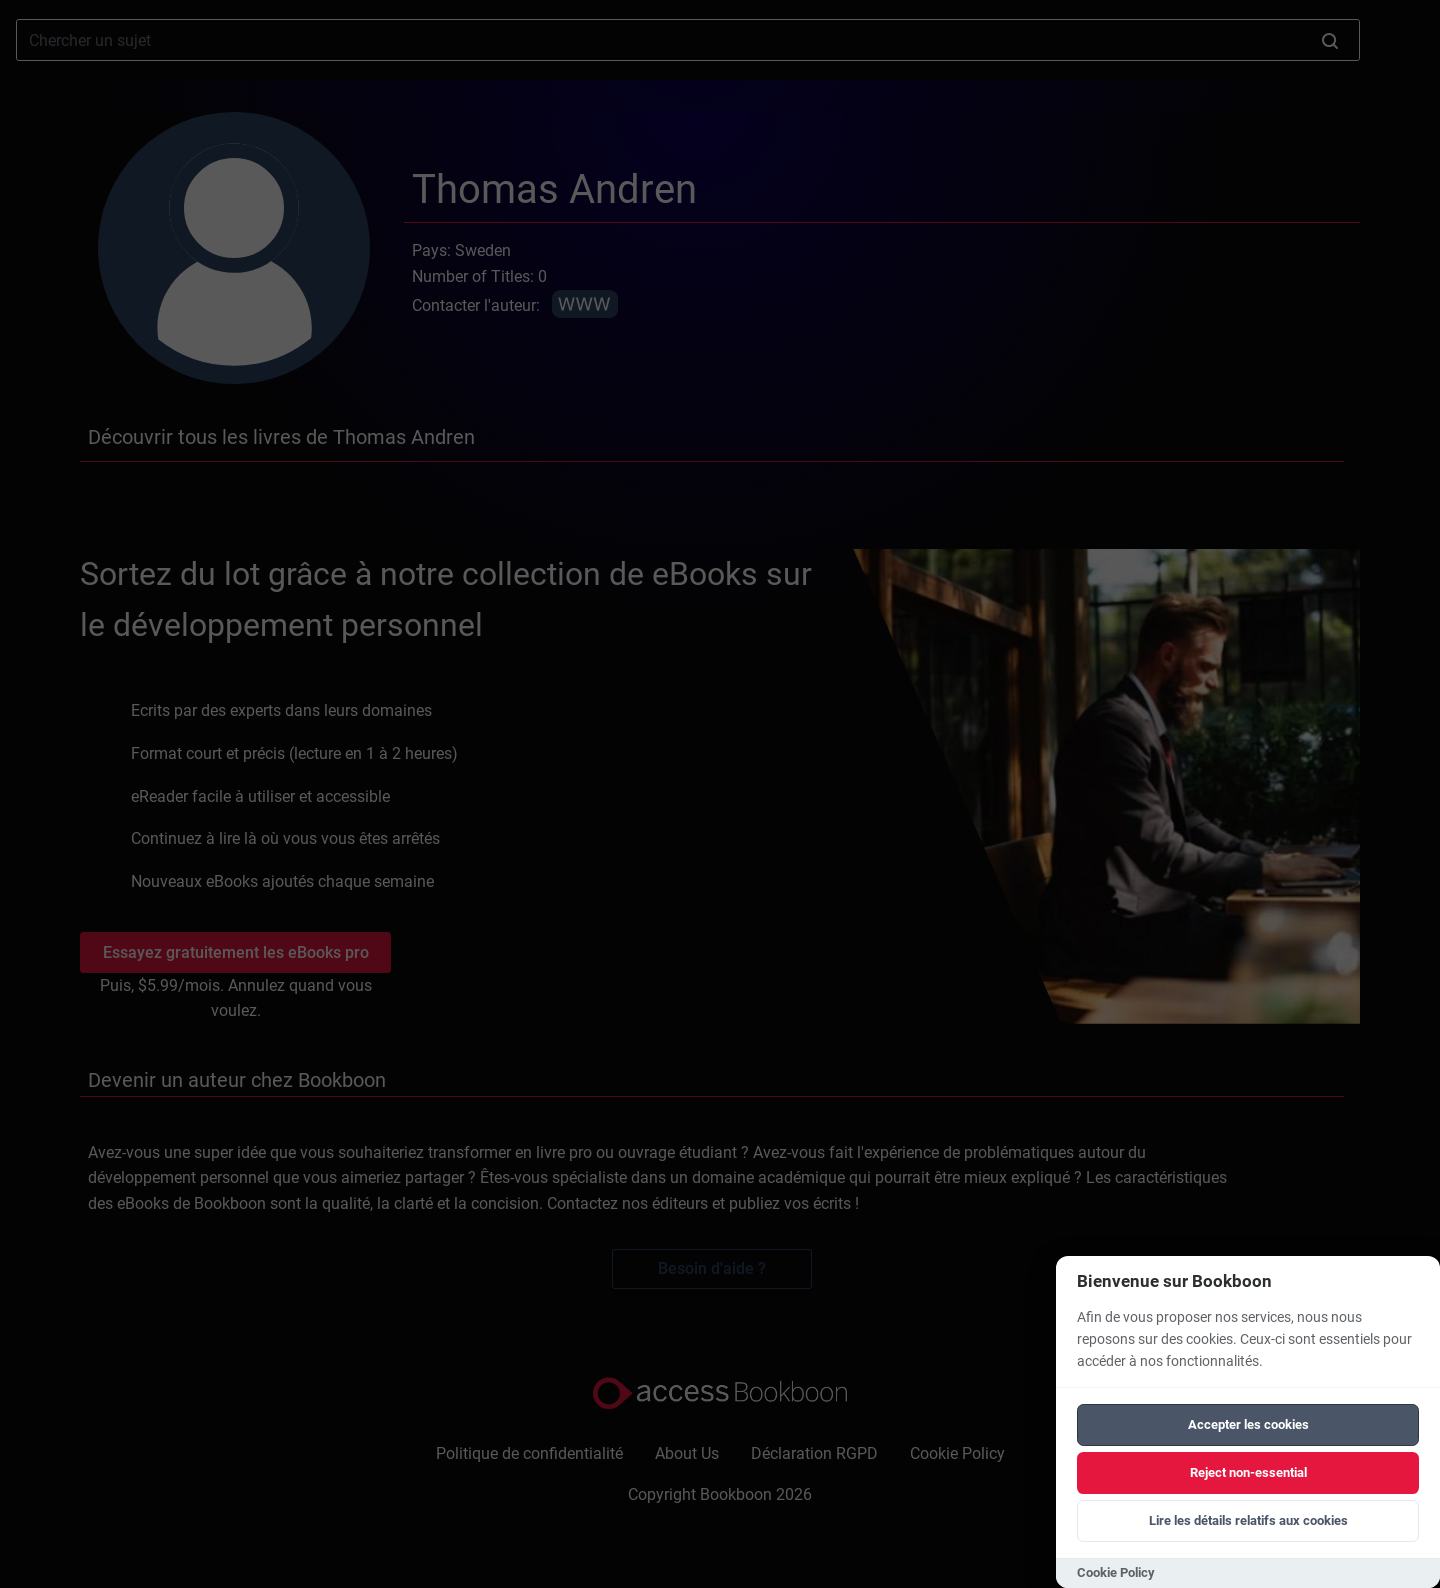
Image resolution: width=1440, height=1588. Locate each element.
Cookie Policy (1116, 1572)
